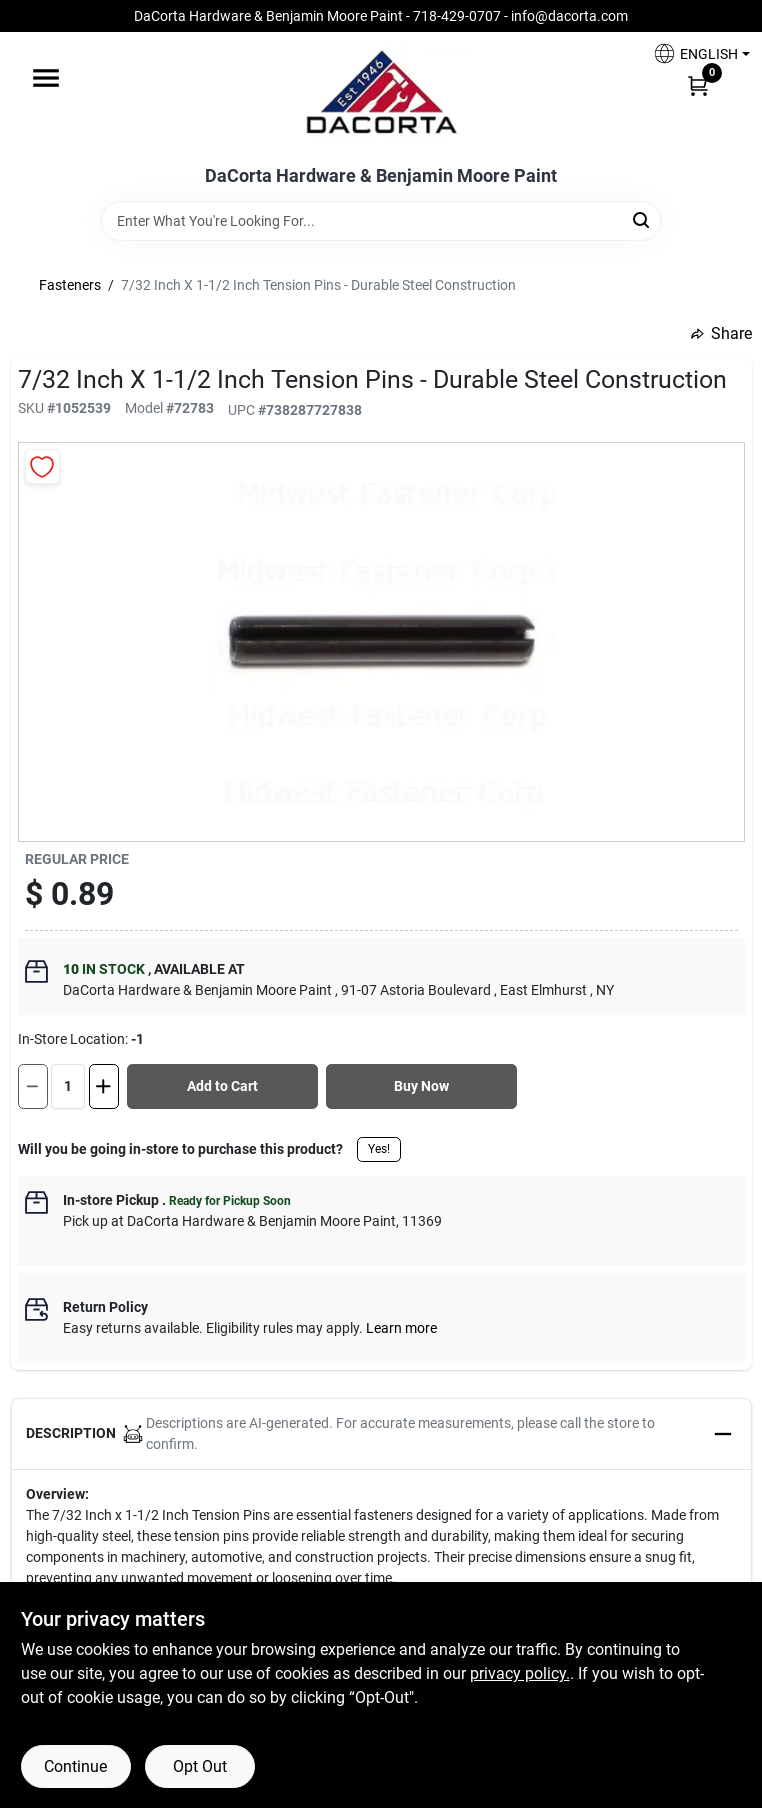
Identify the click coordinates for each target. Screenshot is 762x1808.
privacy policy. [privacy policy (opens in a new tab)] (520, 1673)
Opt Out (200, 1766)
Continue (75, 1766)
